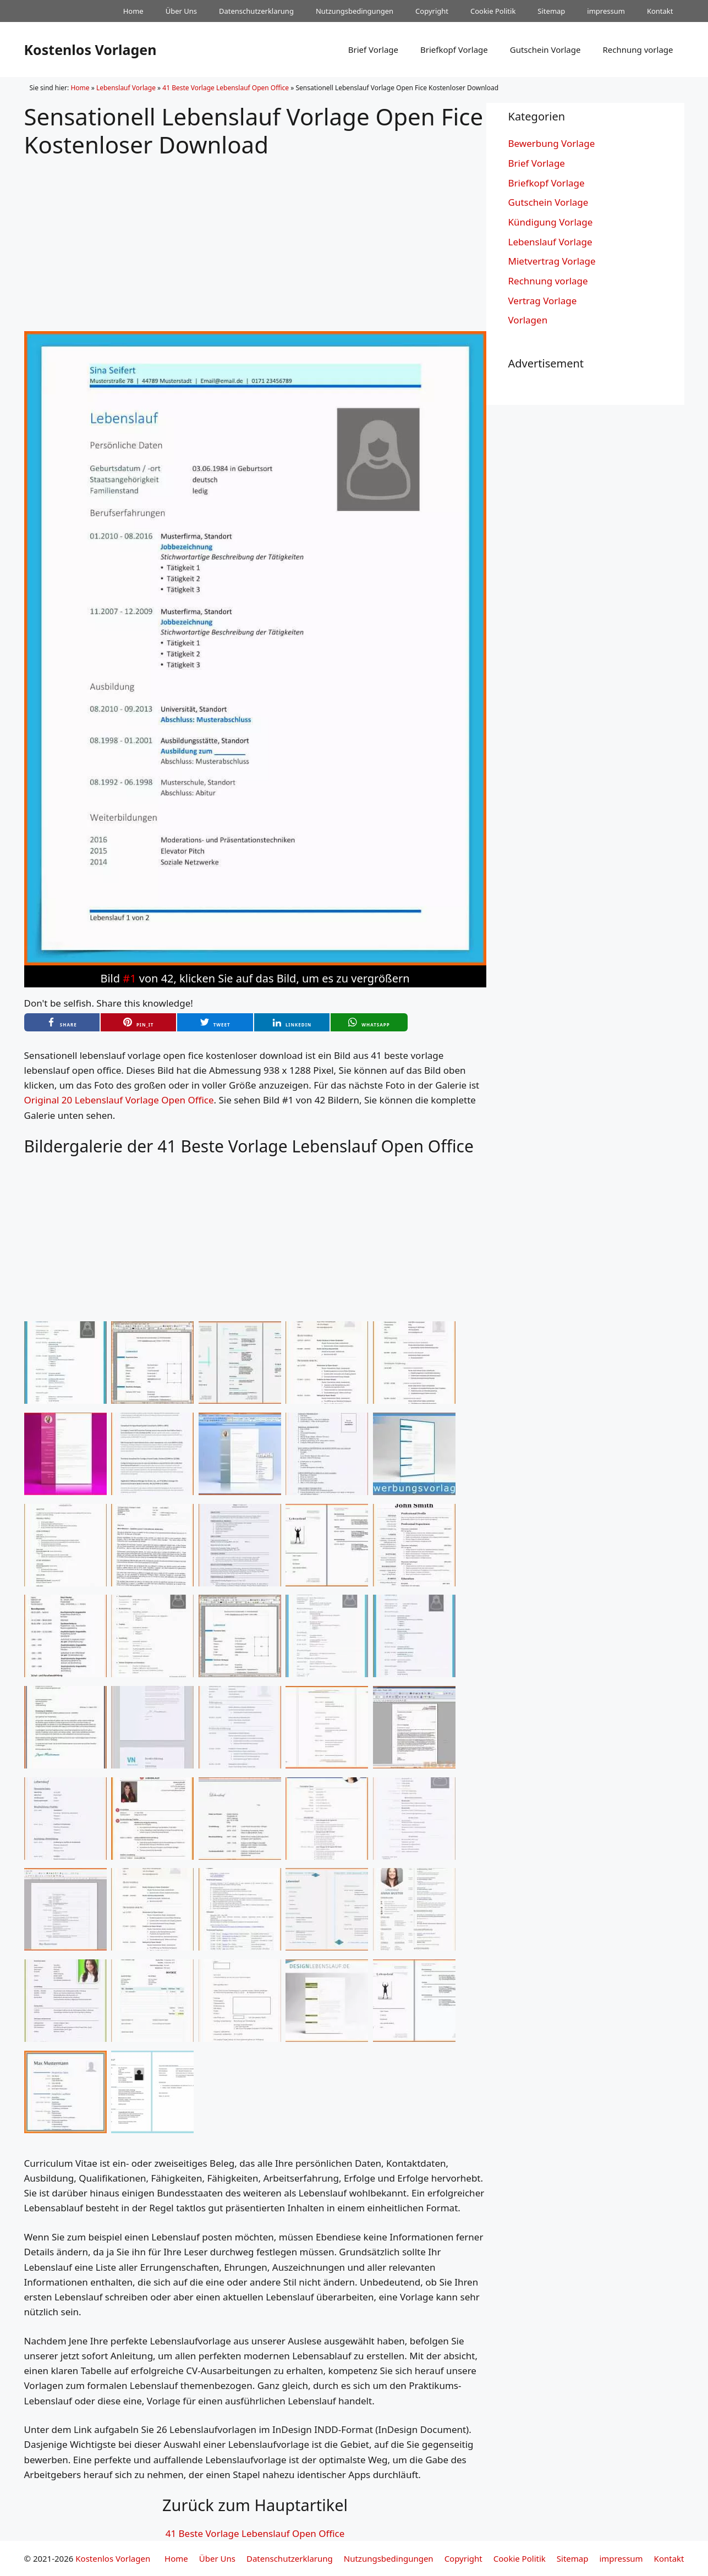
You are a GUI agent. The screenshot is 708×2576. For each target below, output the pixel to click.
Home (133, 11)
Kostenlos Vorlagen (90, 49)
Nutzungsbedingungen (354, 11)
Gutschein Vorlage (545, 49)
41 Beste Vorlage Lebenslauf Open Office (225, 87)
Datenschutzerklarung (256, 11)
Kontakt (660, 11)
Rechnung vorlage (637, 49)
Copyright (431, 11)
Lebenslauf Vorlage (126, 87)
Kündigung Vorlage (550, 222)
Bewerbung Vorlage (551, 143)
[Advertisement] (255, 235)
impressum (606, 11)
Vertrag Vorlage (542, 300)
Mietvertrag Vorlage (552, 261)
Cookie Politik (492, 11)
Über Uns (181, 11)
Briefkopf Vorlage (454, 49)
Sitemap (551, 11)
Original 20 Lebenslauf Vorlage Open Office (119, 1100)
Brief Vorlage (373, 49)
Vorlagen (528, 320)
